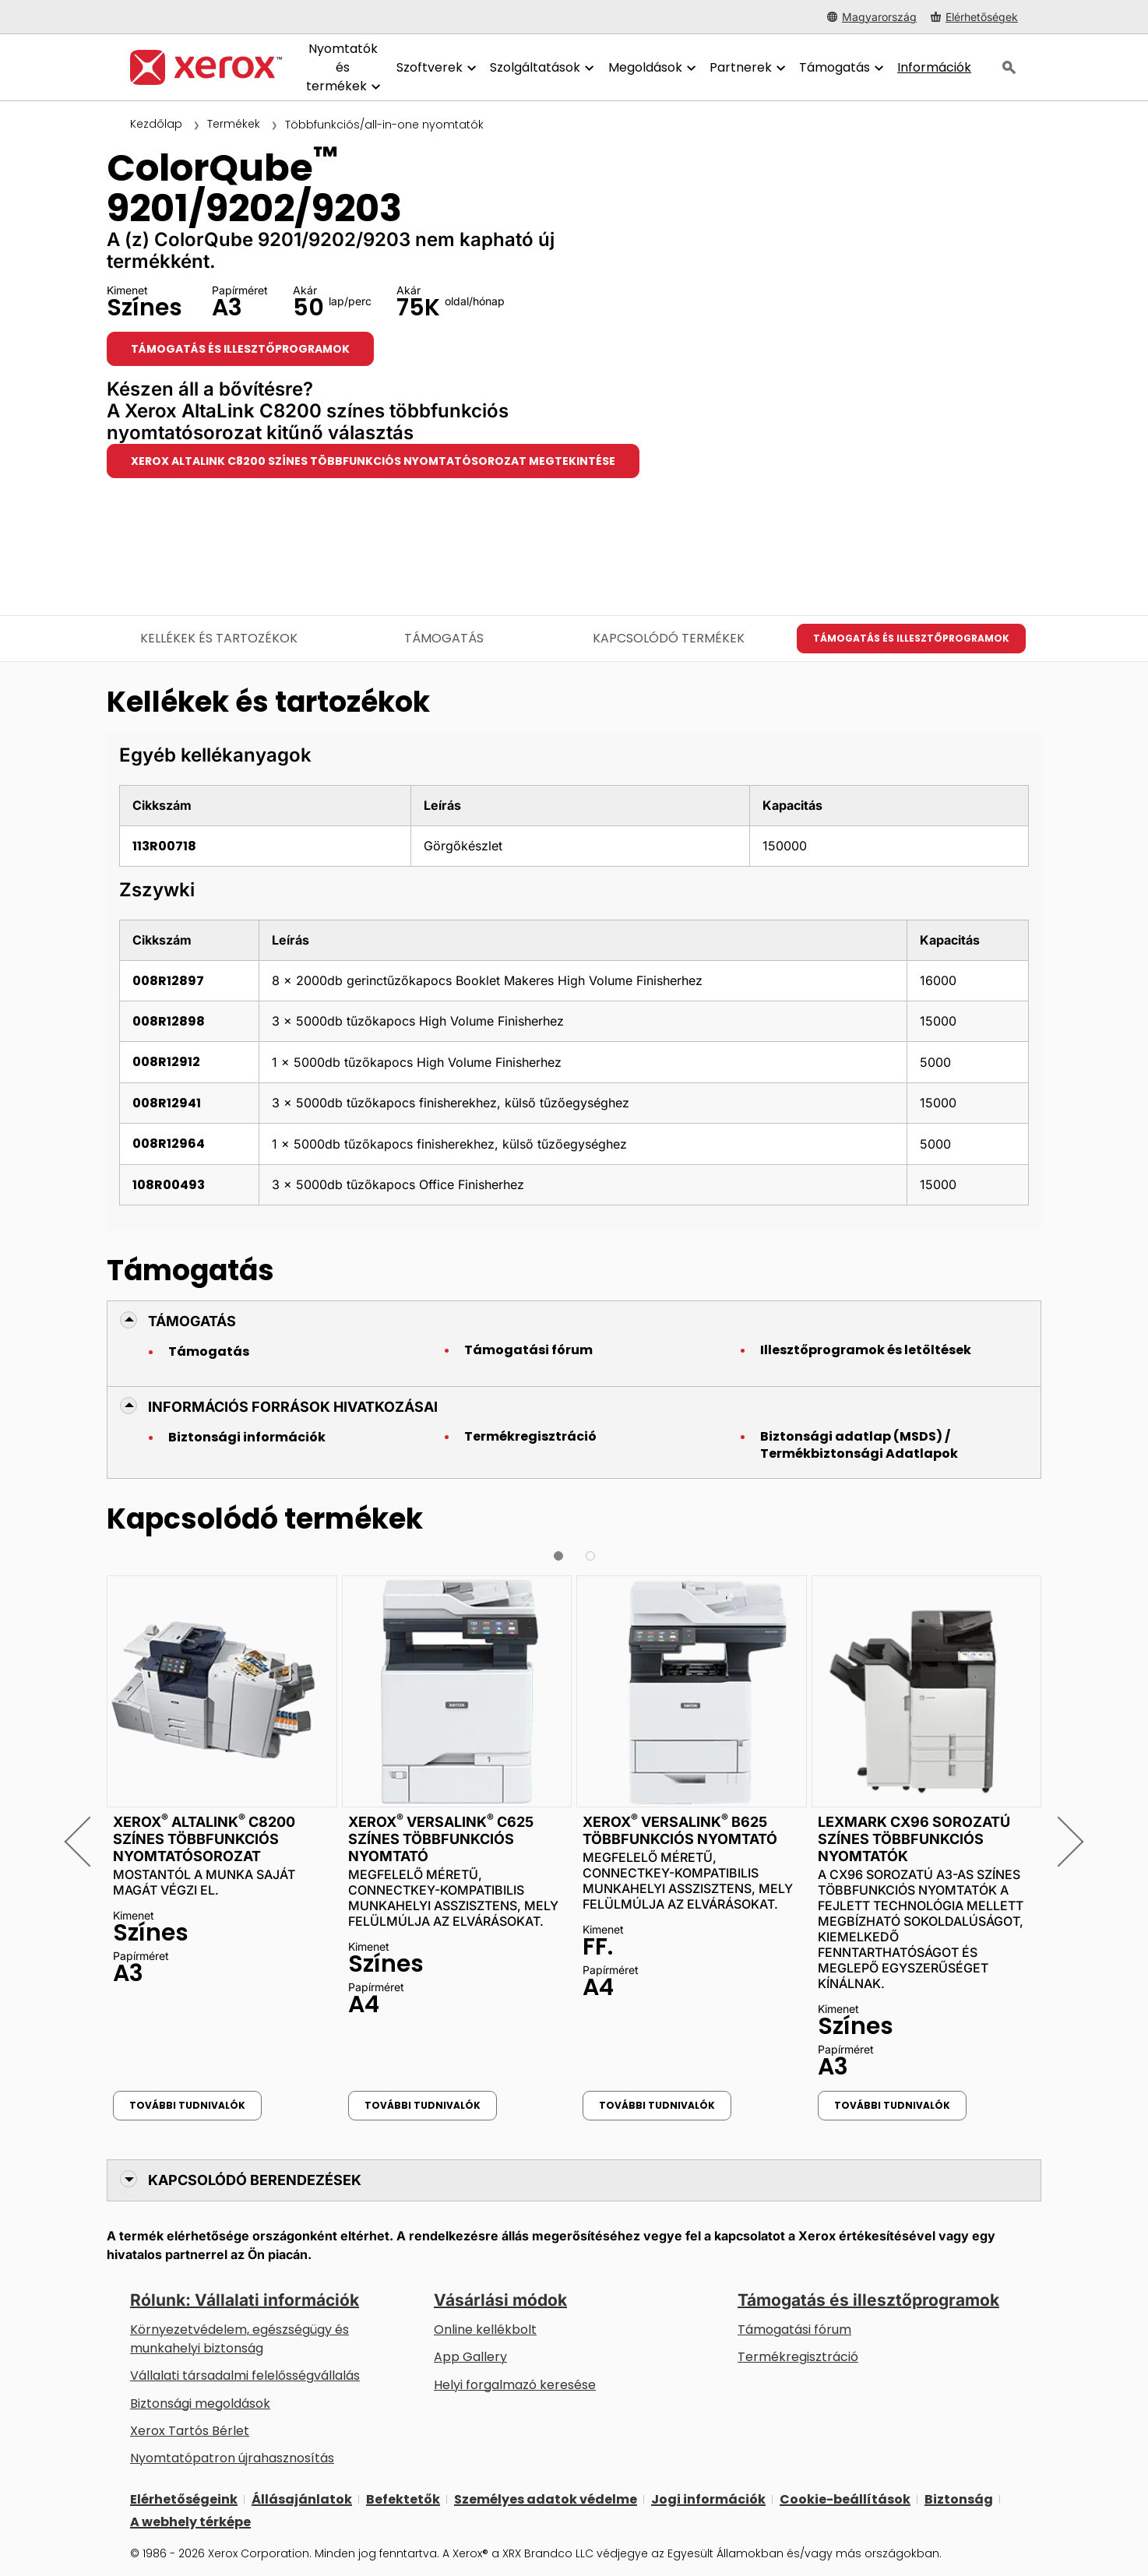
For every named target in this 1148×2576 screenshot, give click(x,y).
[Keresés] (1009, 68)
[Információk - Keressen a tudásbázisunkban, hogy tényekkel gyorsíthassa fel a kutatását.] (934, 68)
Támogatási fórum (528, 1350)
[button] (89, 1841)
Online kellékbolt (485, 2329)
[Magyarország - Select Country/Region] (872, 17)
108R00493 (168, 1185)
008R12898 (168, 1021)
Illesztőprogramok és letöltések (865, 1350)
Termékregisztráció (530, 1436)
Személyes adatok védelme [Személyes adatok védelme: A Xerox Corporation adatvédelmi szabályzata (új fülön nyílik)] (545, 2499)
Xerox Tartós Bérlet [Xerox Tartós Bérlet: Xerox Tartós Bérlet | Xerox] (189, 2431)
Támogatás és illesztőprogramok (868, 2300)
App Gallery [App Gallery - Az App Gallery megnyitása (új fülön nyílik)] (470, 2357)
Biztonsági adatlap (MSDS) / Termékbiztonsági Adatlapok (859, 1445)
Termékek (233, 124)
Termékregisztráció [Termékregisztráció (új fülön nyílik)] (798, 2357)
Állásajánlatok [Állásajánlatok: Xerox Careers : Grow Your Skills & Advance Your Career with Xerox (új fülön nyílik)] (302, 2499)
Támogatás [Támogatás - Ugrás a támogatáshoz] (444, 638)
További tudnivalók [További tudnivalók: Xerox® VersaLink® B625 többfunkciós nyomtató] (657, 2105)
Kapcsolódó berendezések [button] (254, 2180)
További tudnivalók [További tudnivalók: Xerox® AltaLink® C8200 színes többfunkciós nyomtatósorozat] (187, 2105)
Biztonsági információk (247, 1437)
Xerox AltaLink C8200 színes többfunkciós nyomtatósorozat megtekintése (373, 461)
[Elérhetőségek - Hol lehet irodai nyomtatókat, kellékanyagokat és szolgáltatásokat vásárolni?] (974, 17)
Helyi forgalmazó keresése (515, 2385)
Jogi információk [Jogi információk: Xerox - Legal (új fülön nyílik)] (708, 2499)
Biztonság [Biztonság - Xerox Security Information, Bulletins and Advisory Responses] (958, 2499)
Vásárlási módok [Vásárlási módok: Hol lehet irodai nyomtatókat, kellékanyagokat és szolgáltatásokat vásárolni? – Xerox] (500, 2300)
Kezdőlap (156, 124)
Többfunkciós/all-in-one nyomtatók (384, 125)
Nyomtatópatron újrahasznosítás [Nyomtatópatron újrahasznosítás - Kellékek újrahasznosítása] (232, 2458)
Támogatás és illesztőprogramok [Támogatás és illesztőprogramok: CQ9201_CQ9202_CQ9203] (240, 349)
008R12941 (166, 1103)
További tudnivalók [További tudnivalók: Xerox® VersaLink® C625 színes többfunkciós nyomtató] (422, 2105)
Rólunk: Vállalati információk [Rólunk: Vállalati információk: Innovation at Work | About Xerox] (244, 2300)
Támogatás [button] (192, 1321)
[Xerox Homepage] (206, 67)
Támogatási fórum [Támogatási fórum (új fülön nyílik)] (794, 2329)
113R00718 (164, 846)
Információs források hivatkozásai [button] (293, 1407)
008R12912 (166, 1062)
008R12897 (168, 981)
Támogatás (208, 1351)
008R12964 (168, 1144)
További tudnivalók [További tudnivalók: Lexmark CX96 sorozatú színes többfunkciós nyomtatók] (892, 2105)
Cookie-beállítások (845, 2499)
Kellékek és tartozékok (219, 638)
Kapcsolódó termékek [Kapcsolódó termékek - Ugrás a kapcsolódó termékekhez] (669, 638)
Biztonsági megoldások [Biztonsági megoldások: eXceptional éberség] (200, 2403)
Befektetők (403, 2499)
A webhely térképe (190, 2522)
